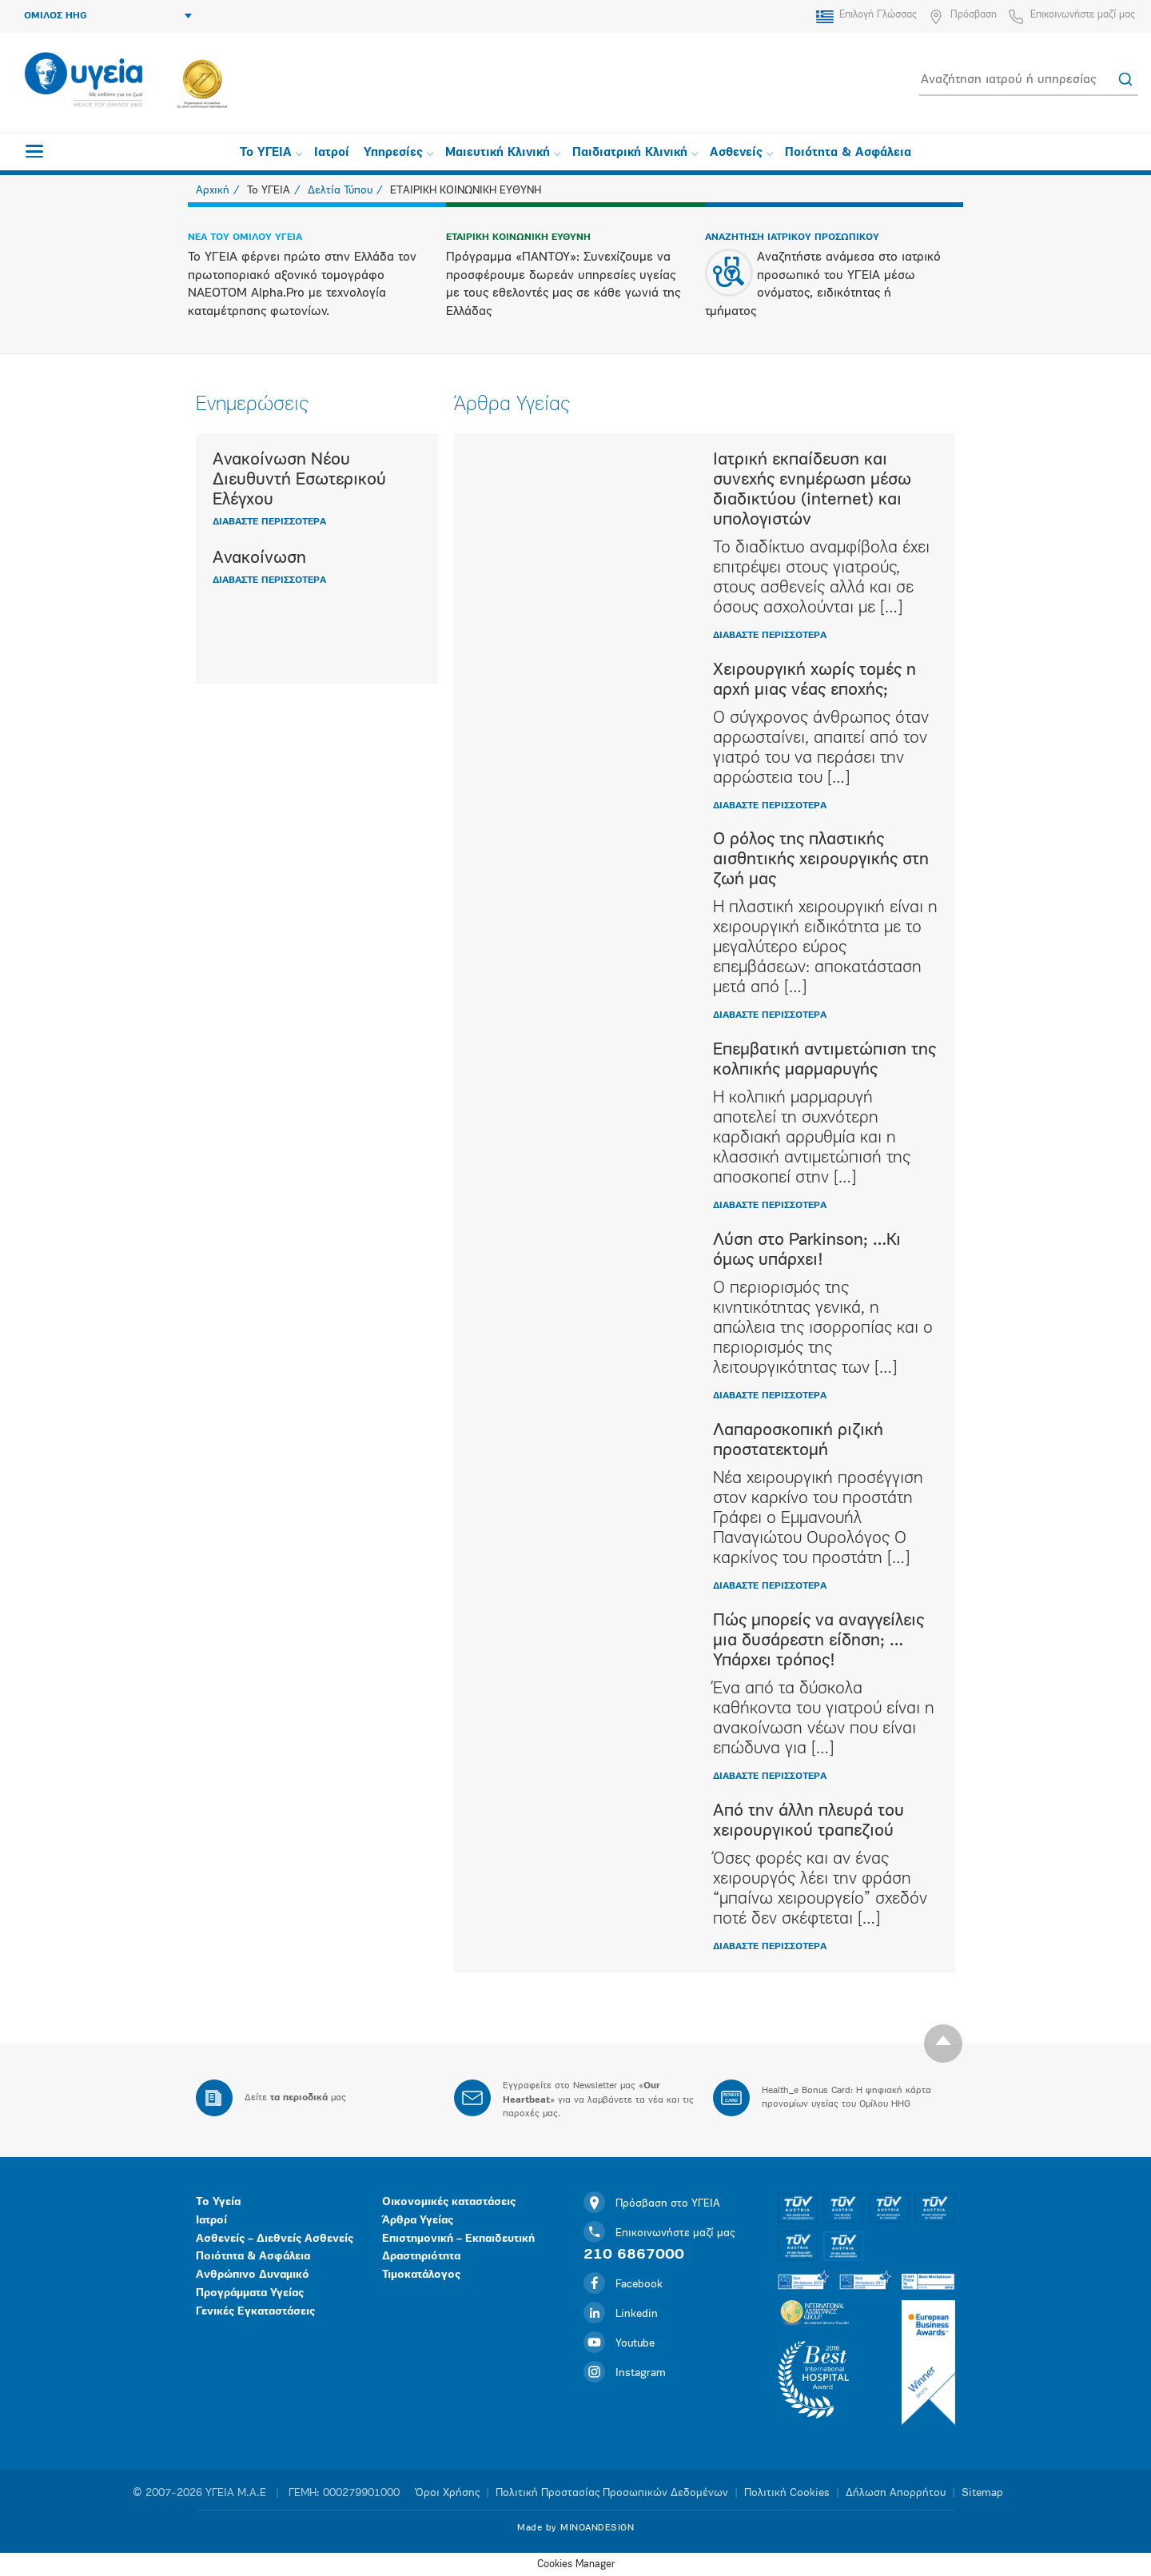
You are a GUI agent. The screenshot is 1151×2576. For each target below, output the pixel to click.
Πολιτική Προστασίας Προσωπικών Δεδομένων (612, 2493)
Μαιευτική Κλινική (502, 153)
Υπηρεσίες (398, 153)
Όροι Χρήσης (448, 2493)
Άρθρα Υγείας (417, 2221)
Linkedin (620, 2314)
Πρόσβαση (973, 15)
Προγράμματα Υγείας (250, 2293)
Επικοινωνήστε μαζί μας (1082, 15)
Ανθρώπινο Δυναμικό (252, 2275)
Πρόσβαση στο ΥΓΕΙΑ (651, 2204)
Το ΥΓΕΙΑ (271, 153)
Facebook (623, 2285)
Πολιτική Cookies (787, 2493)
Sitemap (982, 2493)
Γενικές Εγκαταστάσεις (255, 2312)
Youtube (619, 2344)
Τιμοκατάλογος (421, 2275)
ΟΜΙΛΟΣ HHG (108, 16)
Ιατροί (331, 153)
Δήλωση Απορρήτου (896, 2493)
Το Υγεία (218, 2202)
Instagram (624, 2373)
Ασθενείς (741, 153)
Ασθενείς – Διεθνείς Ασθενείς (274, 2239)
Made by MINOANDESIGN (575, 2528)
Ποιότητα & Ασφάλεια (848, 153)
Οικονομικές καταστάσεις (449, 2202)
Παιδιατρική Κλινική (635, 153)
